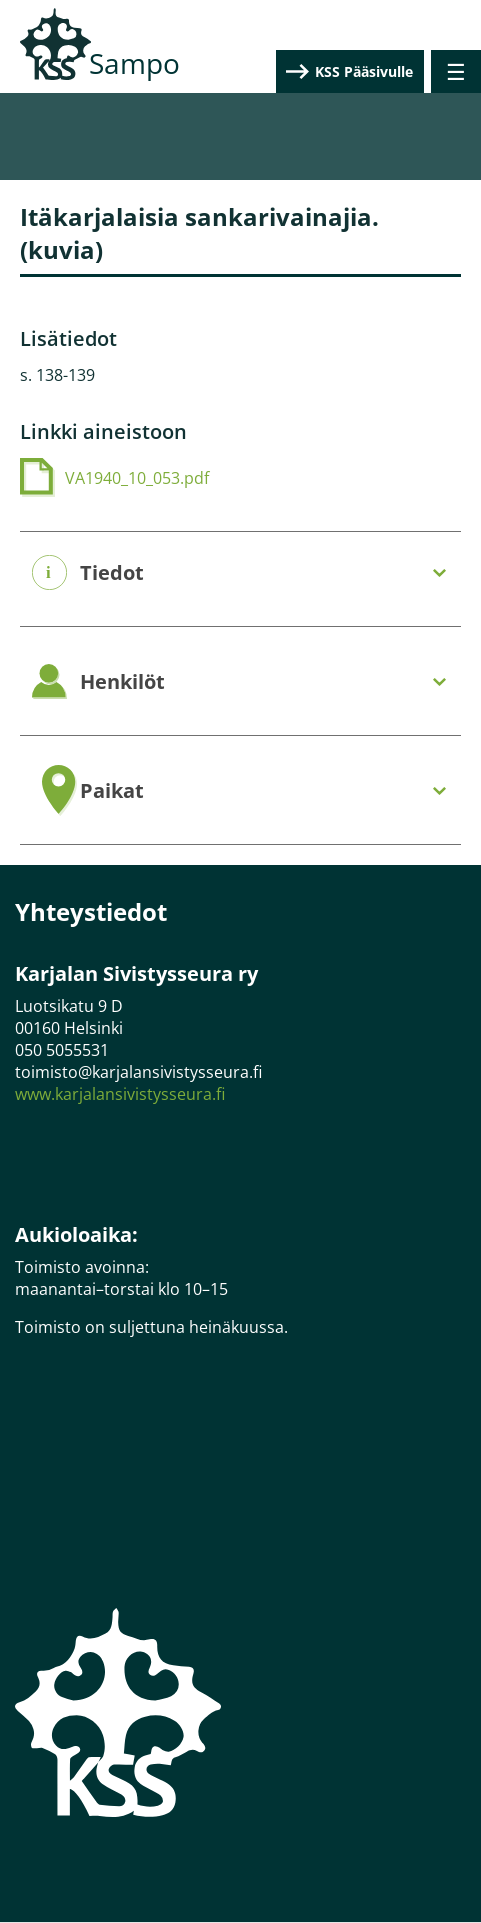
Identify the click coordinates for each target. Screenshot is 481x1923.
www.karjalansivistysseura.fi (120, 1094)
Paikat (112, 791)
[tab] (240, 573)
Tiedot (112, 573)
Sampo (134, 63)
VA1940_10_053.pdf (137, 478)
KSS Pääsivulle (364, 71)
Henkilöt (122, 682)
